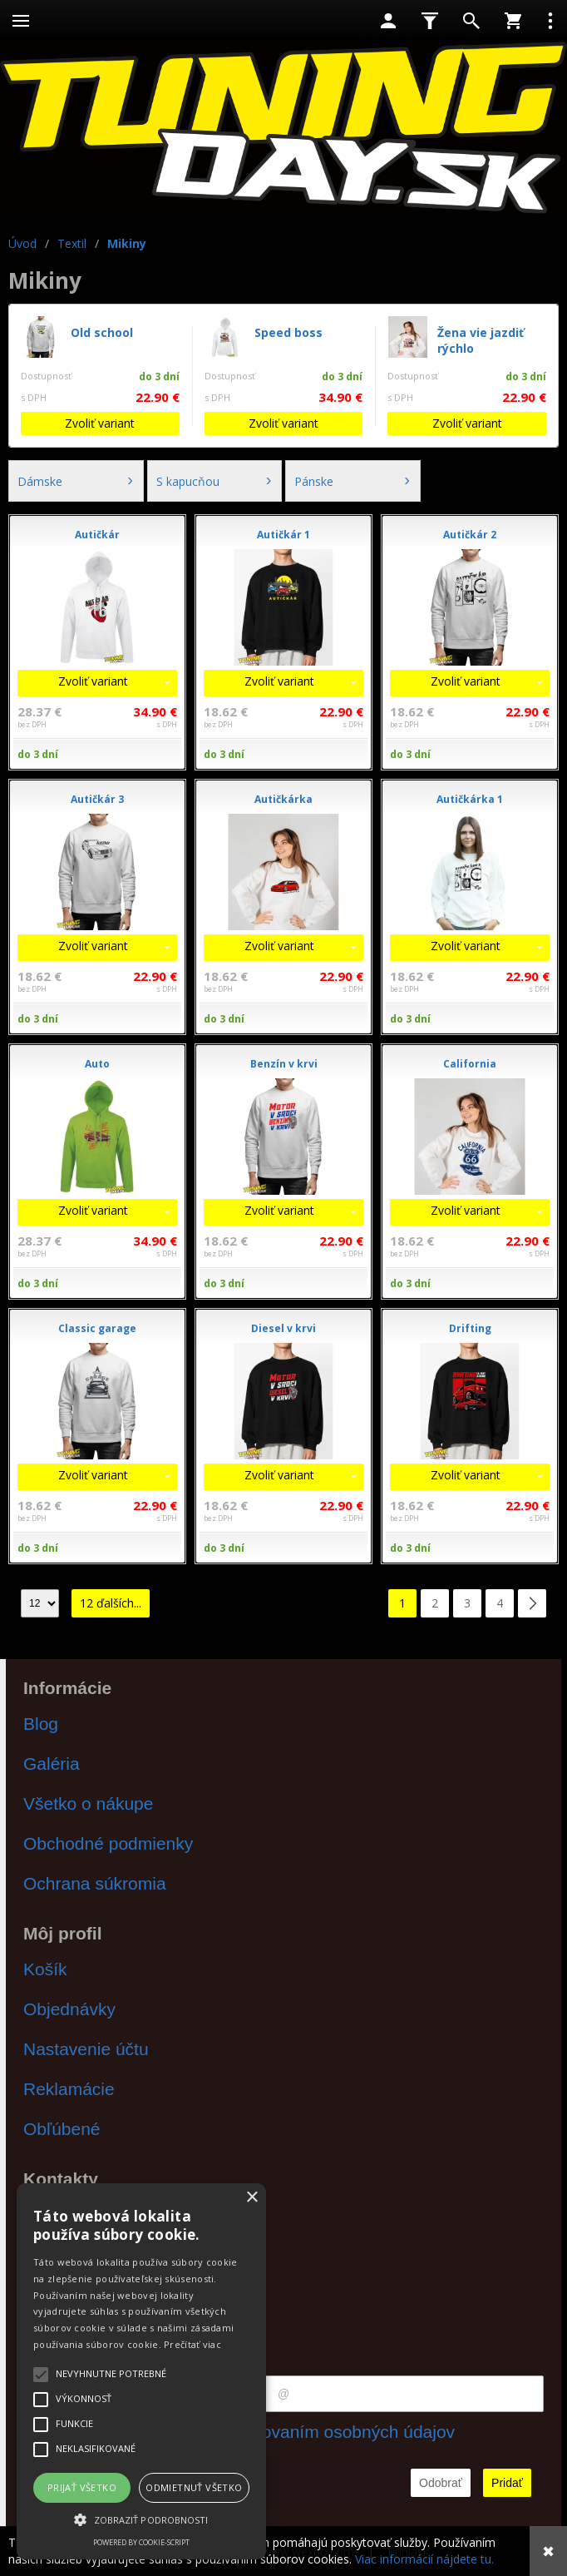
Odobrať (440, 2482)
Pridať (507, 2482)
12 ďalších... (110, 1603)
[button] (141, 2518)
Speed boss (288, 332)
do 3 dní (37, 754)
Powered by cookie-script (141, 2542)
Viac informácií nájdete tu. (424, 2559)
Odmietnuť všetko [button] (193, 2487)
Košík (45, 1969)
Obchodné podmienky (108, 1843)
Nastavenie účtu (86, 2048)
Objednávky (69, 2009)
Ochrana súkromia (94, 1883)
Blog (40, 1723)
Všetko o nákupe (88, 1803)
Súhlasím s (283, 2431)
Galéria (51, 1763)
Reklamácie (69, 2088)
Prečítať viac (192, 2344)
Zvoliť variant (100, 423)
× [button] (251, 2198)
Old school (102, 332)
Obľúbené (62, 2128)
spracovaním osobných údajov (337, 2431)
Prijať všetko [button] (81, 2487)
